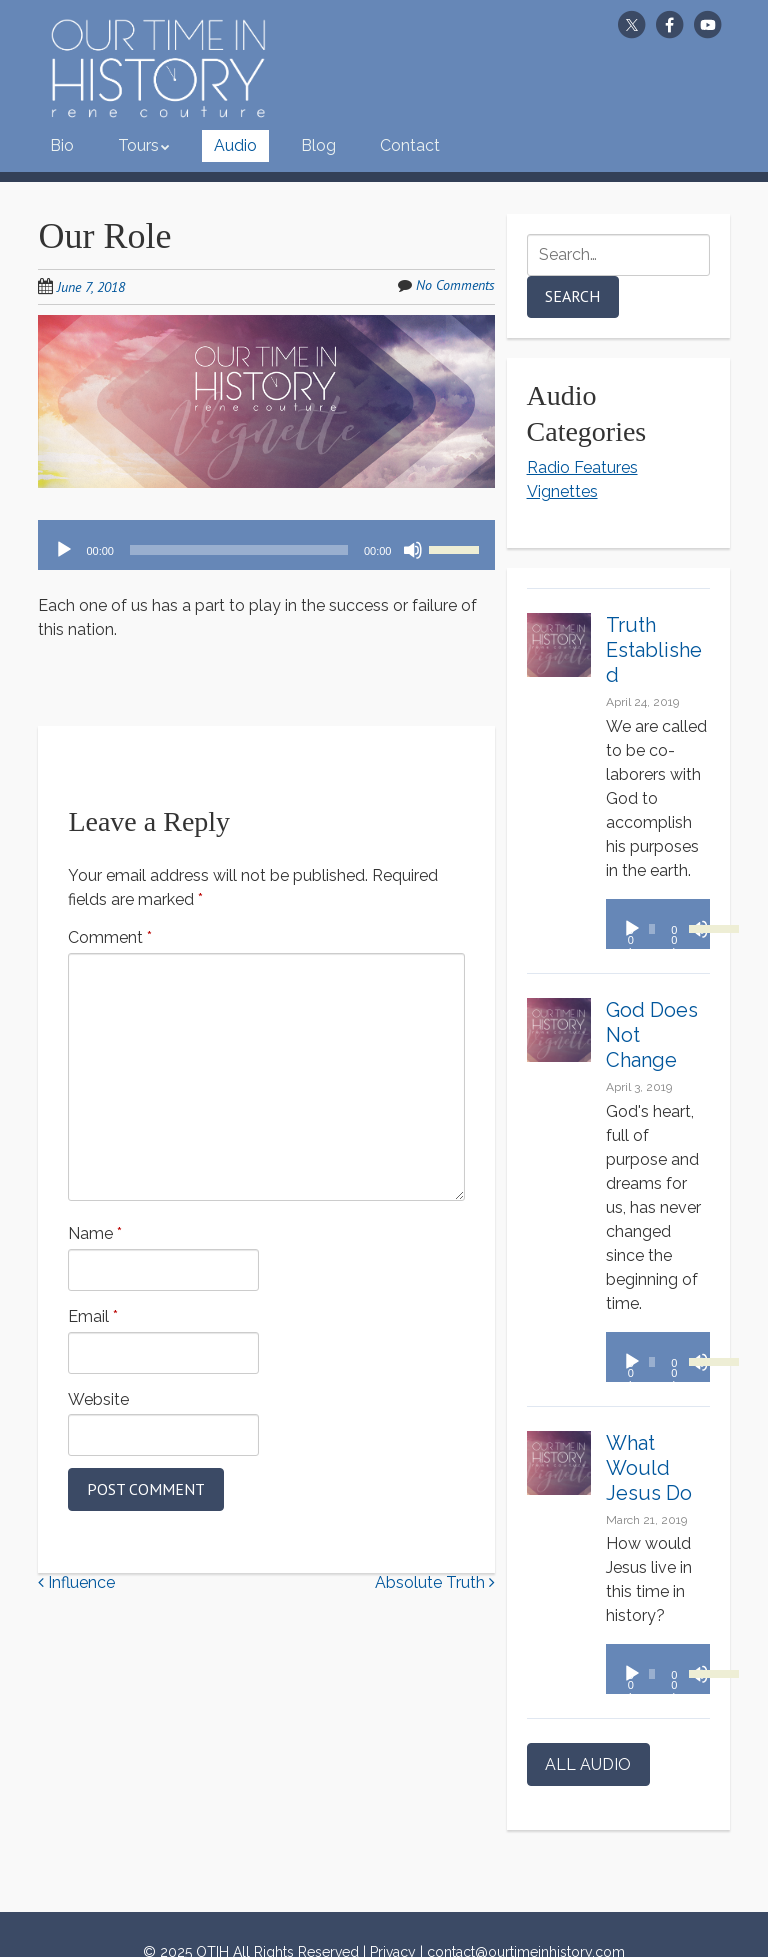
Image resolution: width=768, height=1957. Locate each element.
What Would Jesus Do (649, 1468)
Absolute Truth (435, 1582)
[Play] (64, 550)
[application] (266, 545)
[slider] (239, 550)
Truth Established (654, 650)
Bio (62, 145)
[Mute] (413, 550)
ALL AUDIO (588, 1764)
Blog (318, 145)
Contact (410, 145)
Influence (76, 1582)
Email (93, 1316)
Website (98, 1399)
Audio (235, 145)
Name (95, 1233)
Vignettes (562, 491)
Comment (110, 937)
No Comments (455, 285)
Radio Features (582, 467)
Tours (138, 145)
